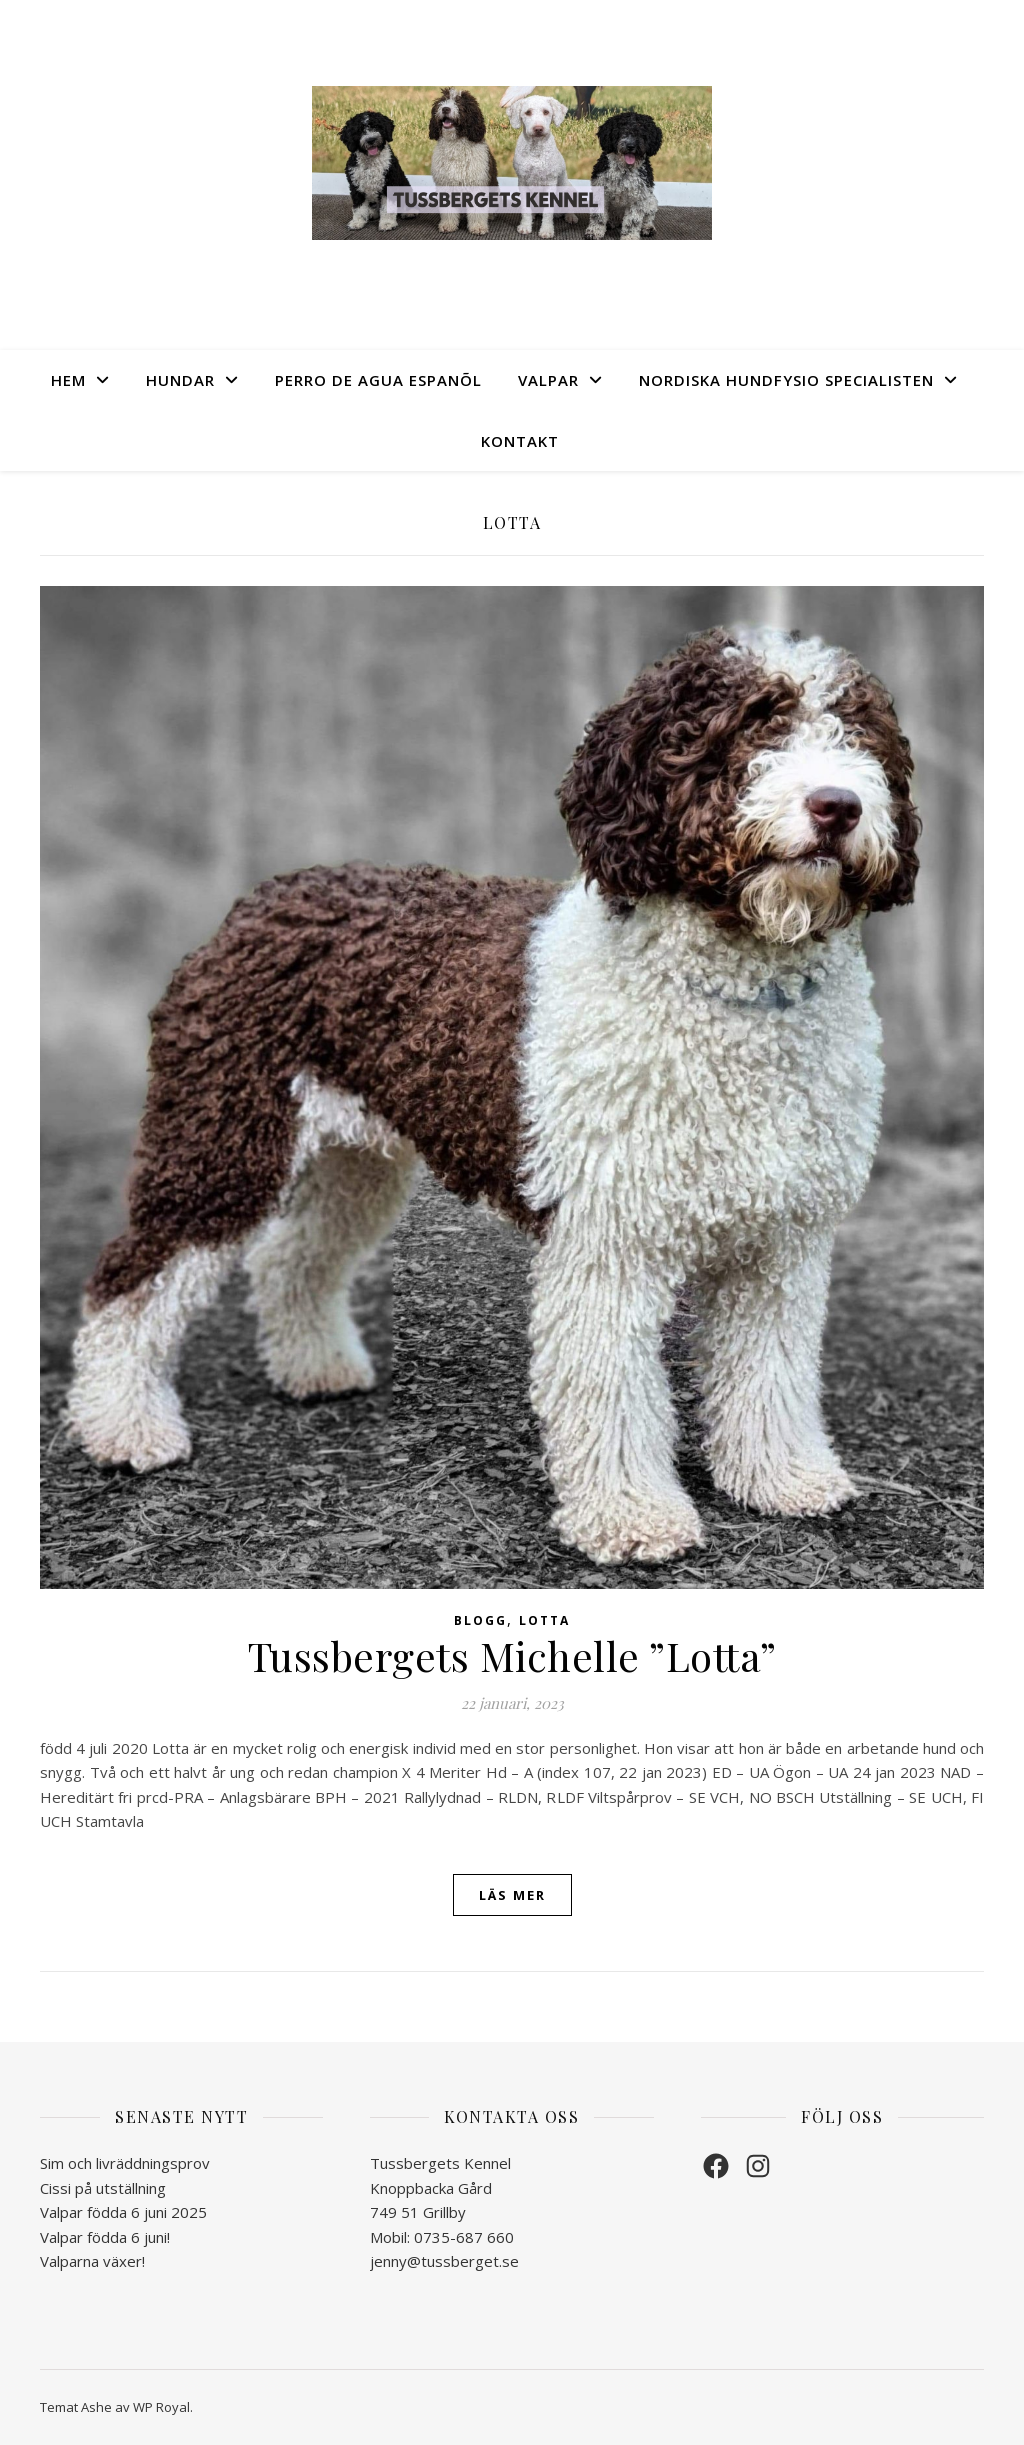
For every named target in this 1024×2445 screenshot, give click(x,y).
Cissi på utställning (103, 2188)
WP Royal (161, 2407)
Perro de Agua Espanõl (378, 380)
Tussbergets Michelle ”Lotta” (512, 1655)
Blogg (480, 1620)
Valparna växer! (92, 2261)
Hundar (180, 380)
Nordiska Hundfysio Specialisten (786, 380)
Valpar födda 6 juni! (105, 2237)
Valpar (548, 380)
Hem (68, 380)
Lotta (544, 1620)
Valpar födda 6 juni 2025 (123, 2212)
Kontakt (520, 441)
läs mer (512, 1895)
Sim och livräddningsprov (125, 2163)
